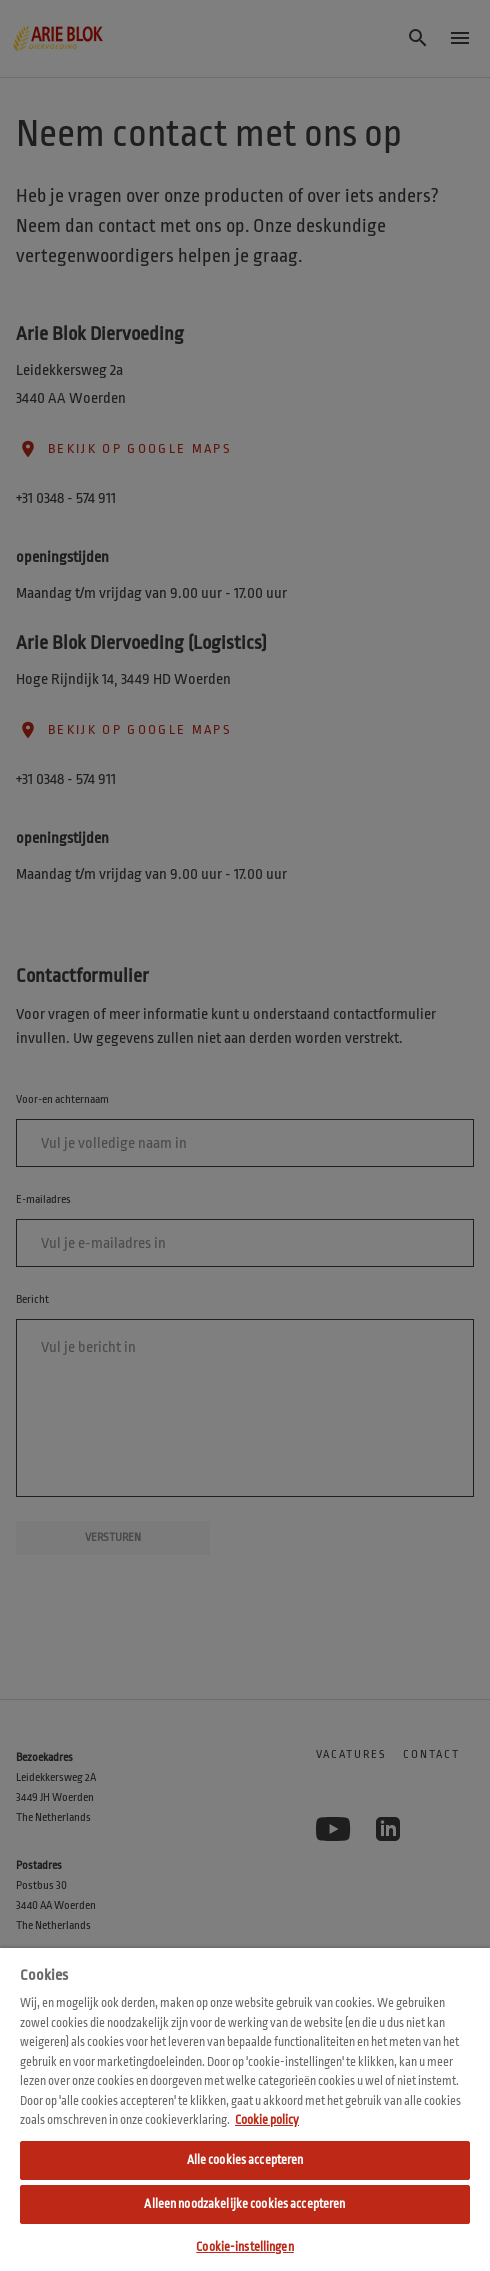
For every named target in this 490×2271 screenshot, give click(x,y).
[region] (245, 2109)
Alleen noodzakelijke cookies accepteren (244, 2204)
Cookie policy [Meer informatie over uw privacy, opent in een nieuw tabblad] (267, 2120)
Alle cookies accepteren (245, 2160)
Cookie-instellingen (244, 2247)
